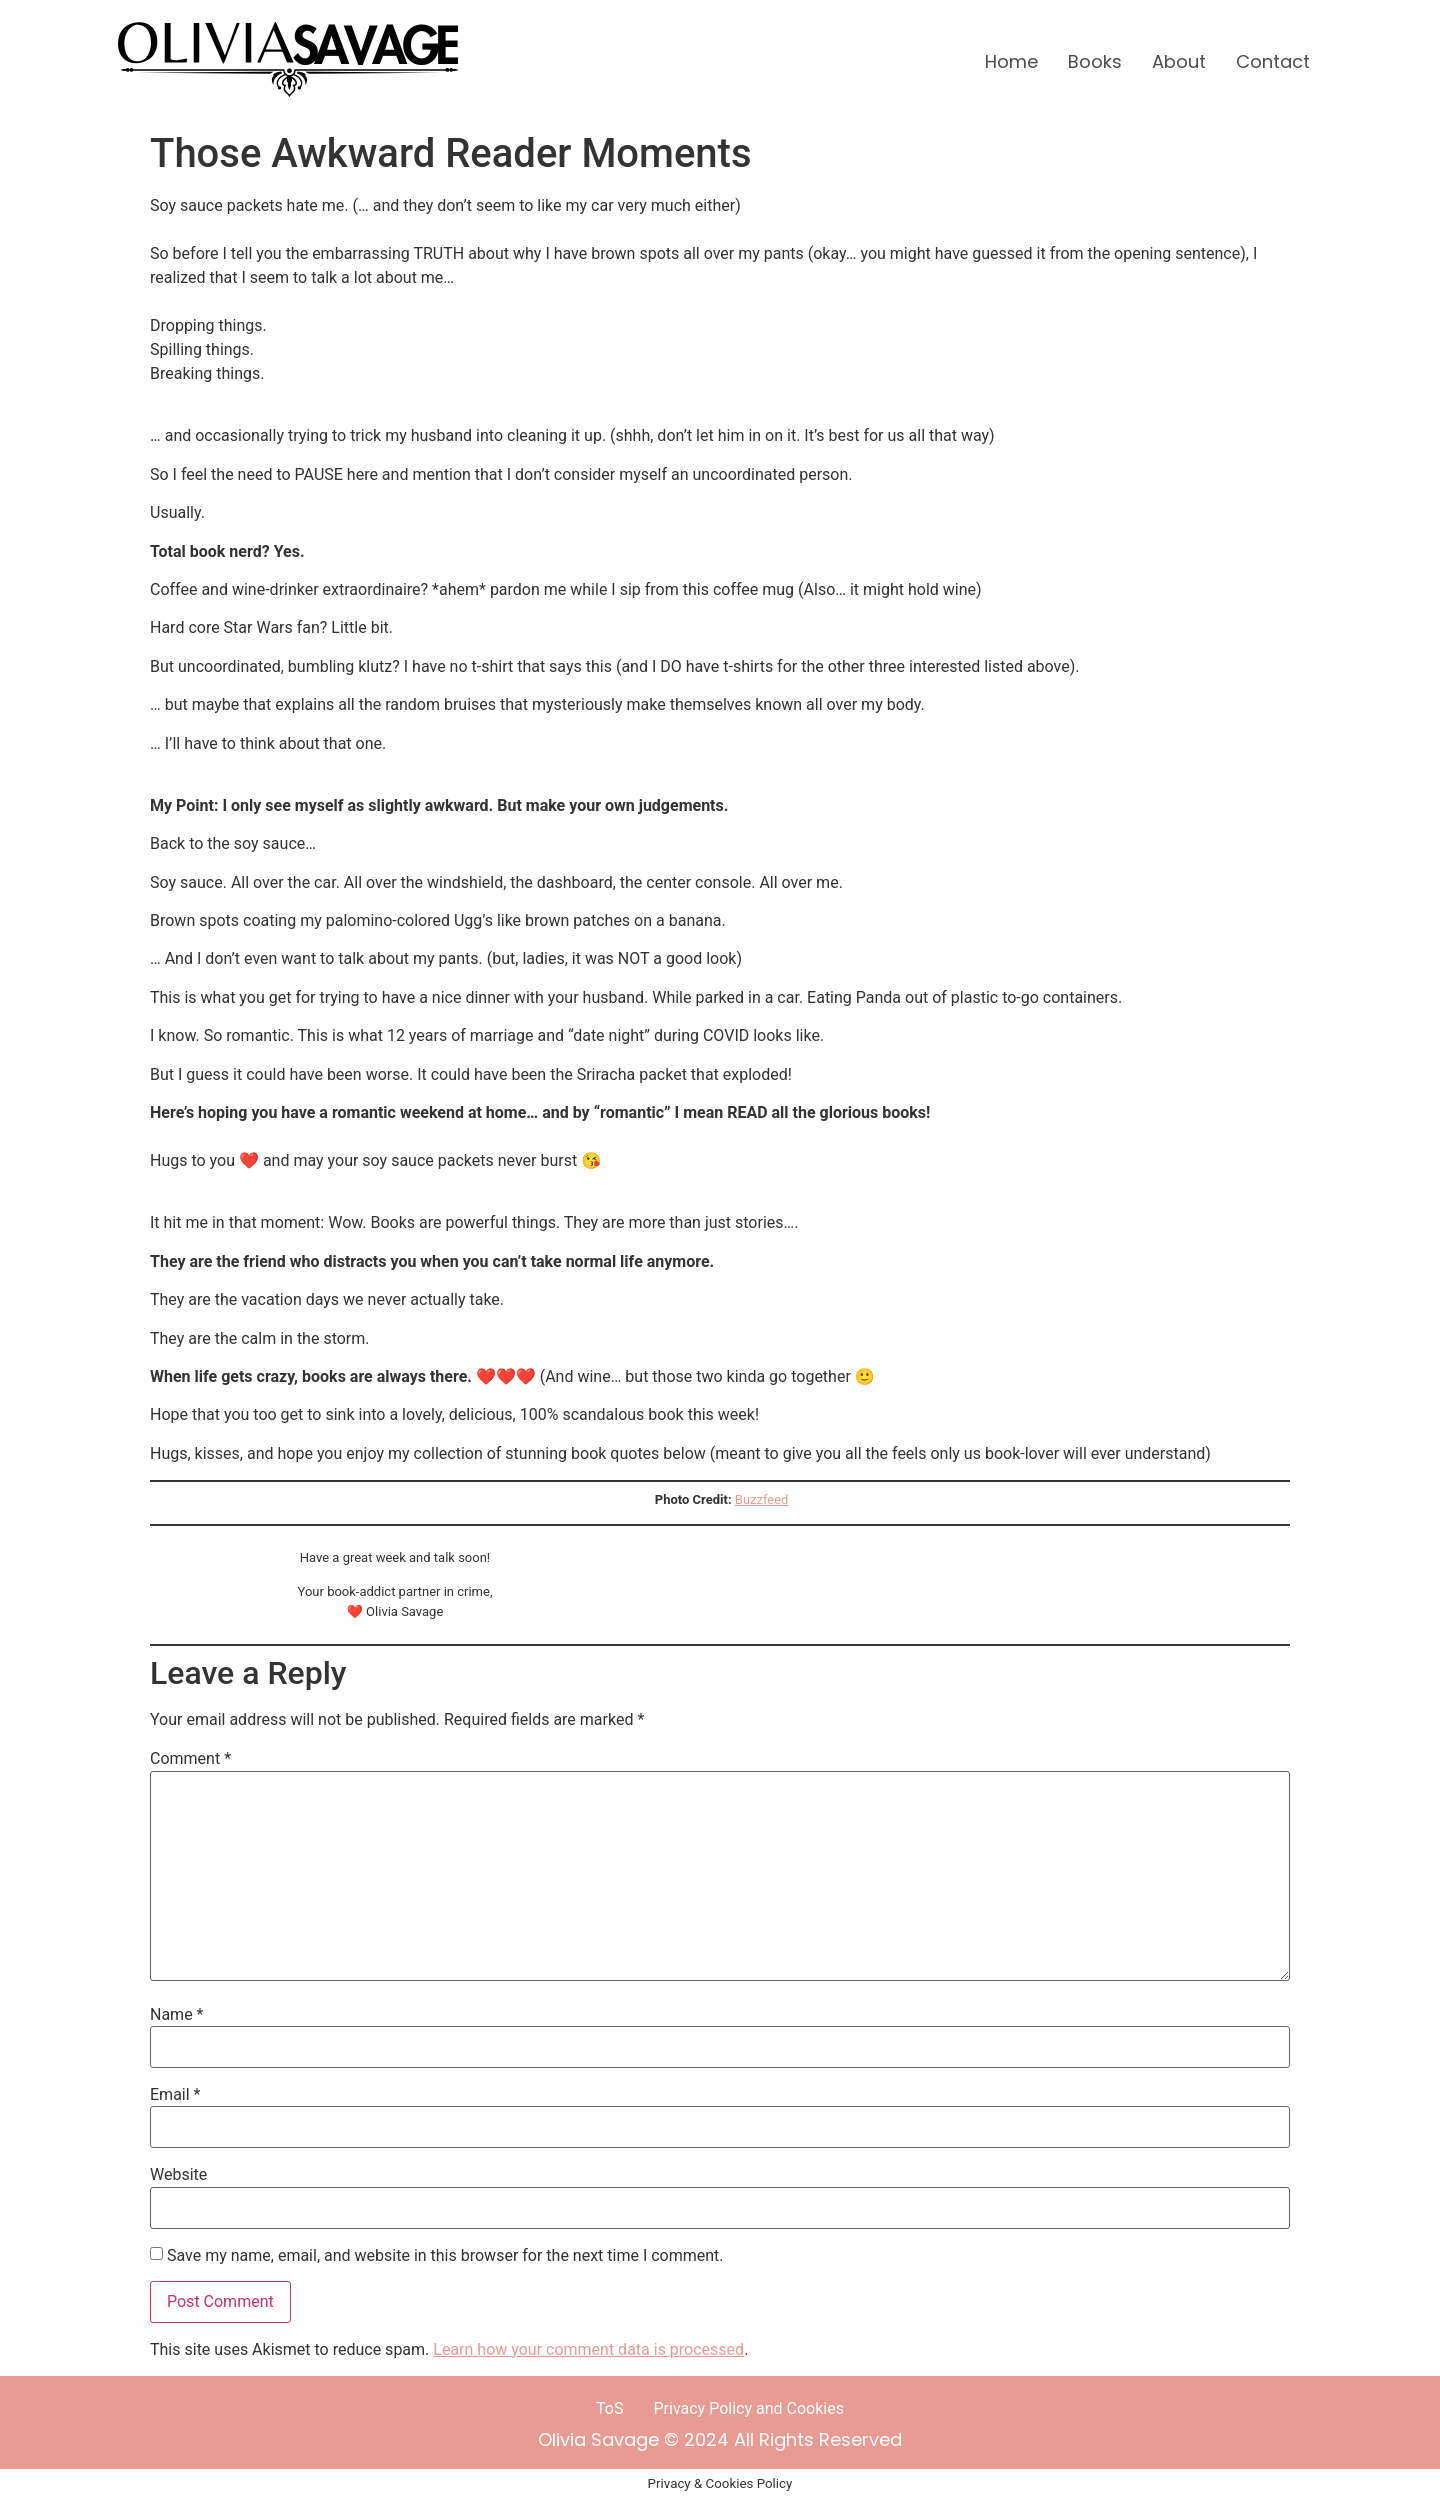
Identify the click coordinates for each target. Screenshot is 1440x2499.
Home (1011, 61)
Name (177, 2015)
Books (1095, 61)
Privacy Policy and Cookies (749, 2408)
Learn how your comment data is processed (588, 2349)
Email (175, 2095)
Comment (190, 1759)
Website (178, 2175)
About (1179, 61)
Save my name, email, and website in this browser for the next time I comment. (445, 2256)
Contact (1273, 61)
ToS (609, 2408)
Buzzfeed (762, 1499)
